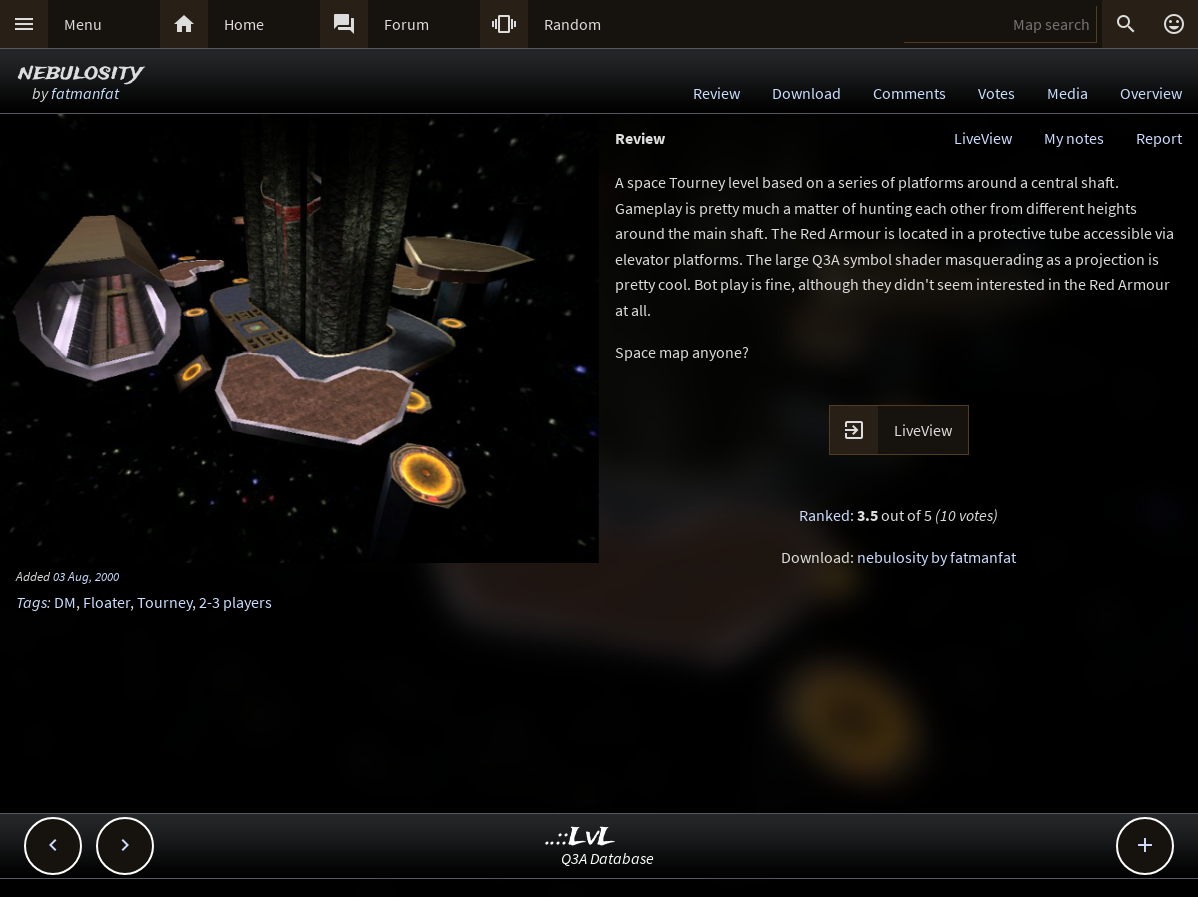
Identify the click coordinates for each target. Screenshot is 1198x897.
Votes (996, 93)
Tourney (164, 602)
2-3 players (235, 602)
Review (716, 93)
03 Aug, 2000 (86, 576)
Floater (106, 602)
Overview (1151, 93)
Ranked (824, 515)
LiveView (983, 138)
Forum (406, 24)
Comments (909, 93)
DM (65, 602)
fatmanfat (85, 93)
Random (572, 24)
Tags (31, 602)
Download (806, 93)
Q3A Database (607, 858)
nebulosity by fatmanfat (936, 557)
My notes (1074, 138)
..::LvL (580, 837)
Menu (83, 24)
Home (244, 24)
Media (1067, 93)
